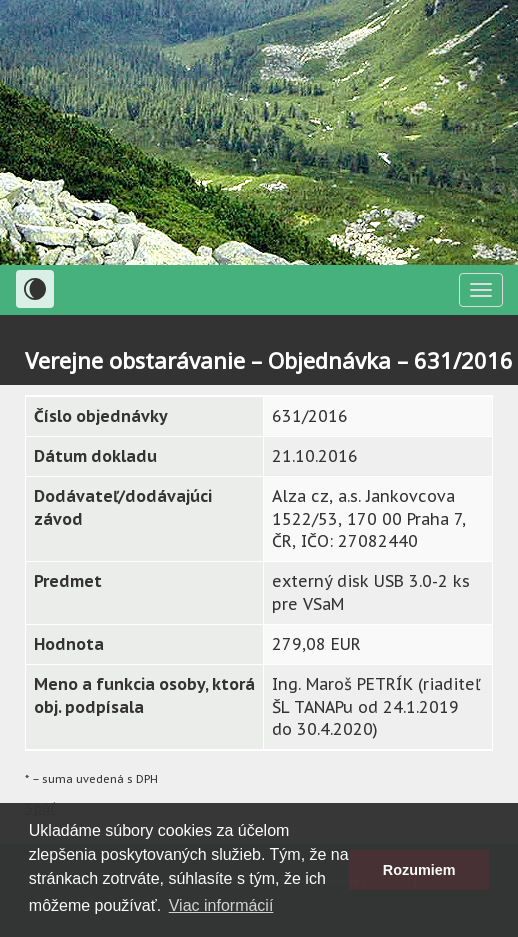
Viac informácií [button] (221, 905)
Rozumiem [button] (419, 870)
